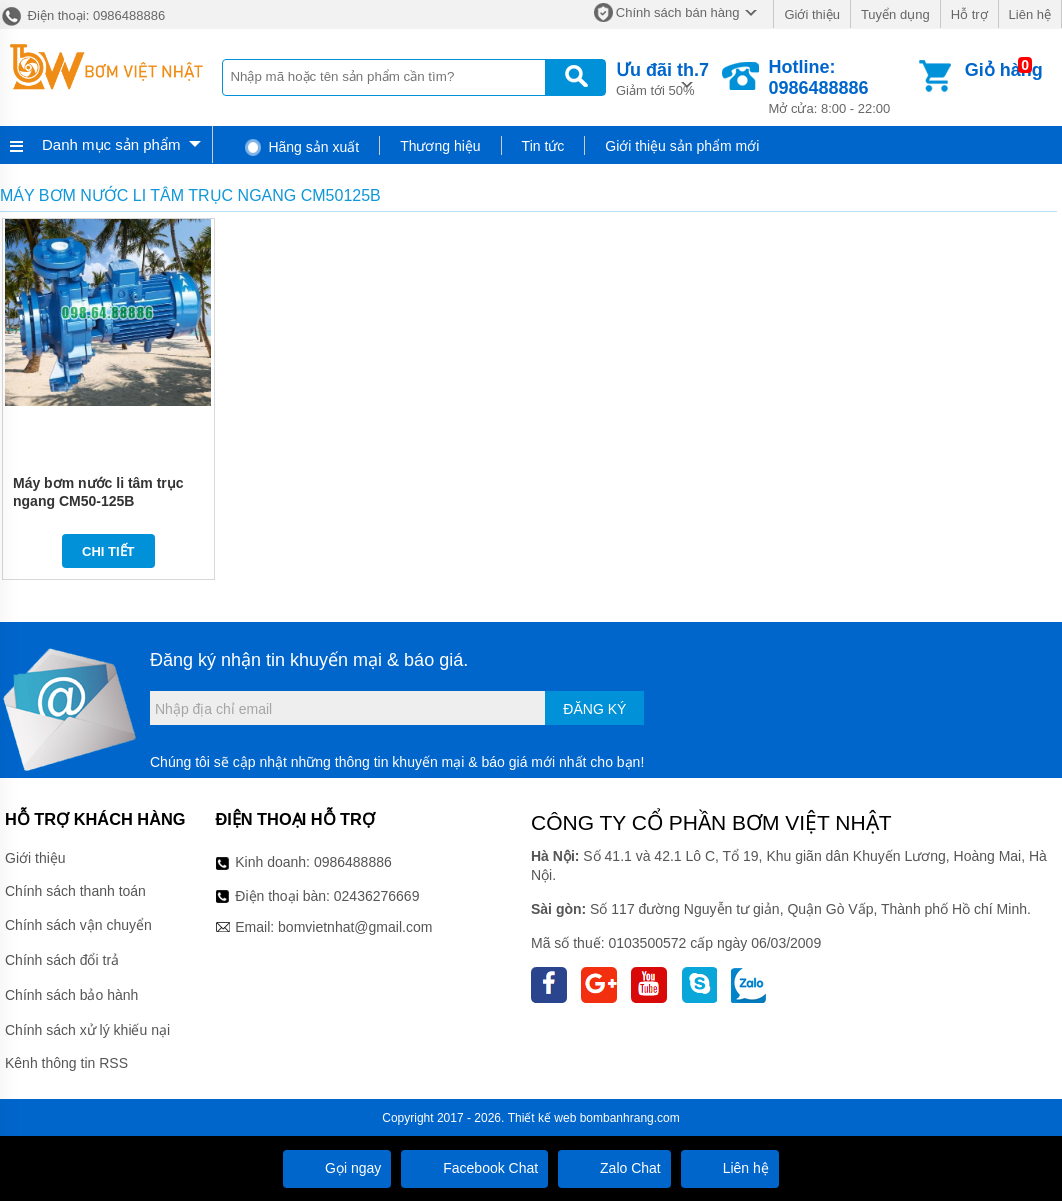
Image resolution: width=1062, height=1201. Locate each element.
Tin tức (543, 146)
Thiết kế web (542, 1118)
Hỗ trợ (969, 14)
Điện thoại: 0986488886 (82, 15)
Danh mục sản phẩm (111, 144)
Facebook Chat (474, 1168)
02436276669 (377, 896)
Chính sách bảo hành (71, 995)
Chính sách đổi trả (62, 960)
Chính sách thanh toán (75, 891)
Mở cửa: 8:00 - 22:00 (842, 86)
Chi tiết (108, 551)
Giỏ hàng (1004, 70)
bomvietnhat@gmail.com (355, 927)
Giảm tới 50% (662, 77)
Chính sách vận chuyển (78, 925)
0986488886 (353, 862)
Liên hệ (1030, 14)
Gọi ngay (337, 1168)
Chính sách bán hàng (678, 12)
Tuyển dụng (895, 14)
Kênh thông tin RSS (66, 1063)
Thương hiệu (440, 146)
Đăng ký (594, 709)
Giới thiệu (811, 14)
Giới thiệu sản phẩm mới (682, 146)
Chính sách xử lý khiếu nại (87, 1030)
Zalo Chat (614, 1168)
